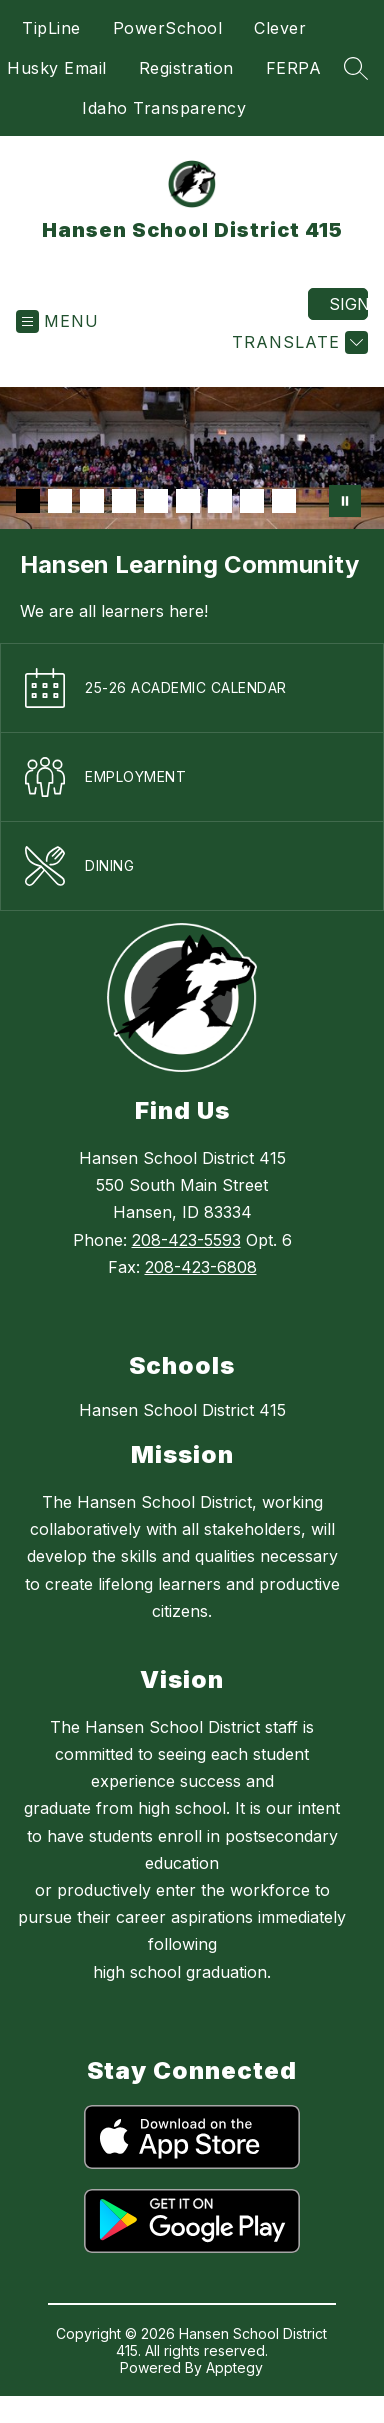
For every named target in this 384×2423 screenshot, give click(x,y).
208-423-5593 (186, 1240)
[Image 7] (220, 501)
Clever (280, 28)
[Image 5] (156, 501)
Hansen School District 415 (182, 1410)
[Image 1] (28, 501)
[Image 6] (188, 501)
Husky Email (57, 68)
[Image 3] (92, 501)
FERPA (294, 68)
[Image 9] (284, 501)
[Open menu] (57, 321)
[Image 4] (124, 501)
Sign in (348, 304)
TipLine (51, 28)
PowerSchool (168, 28)
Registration (186, 68)
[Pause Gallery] (345, 501)
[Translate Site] (297, 342)
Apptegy (234, 2367)
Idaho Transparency (164, 108)
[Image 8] (252, 501)
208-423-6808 (201, 1267)
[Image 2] (60, 501)
